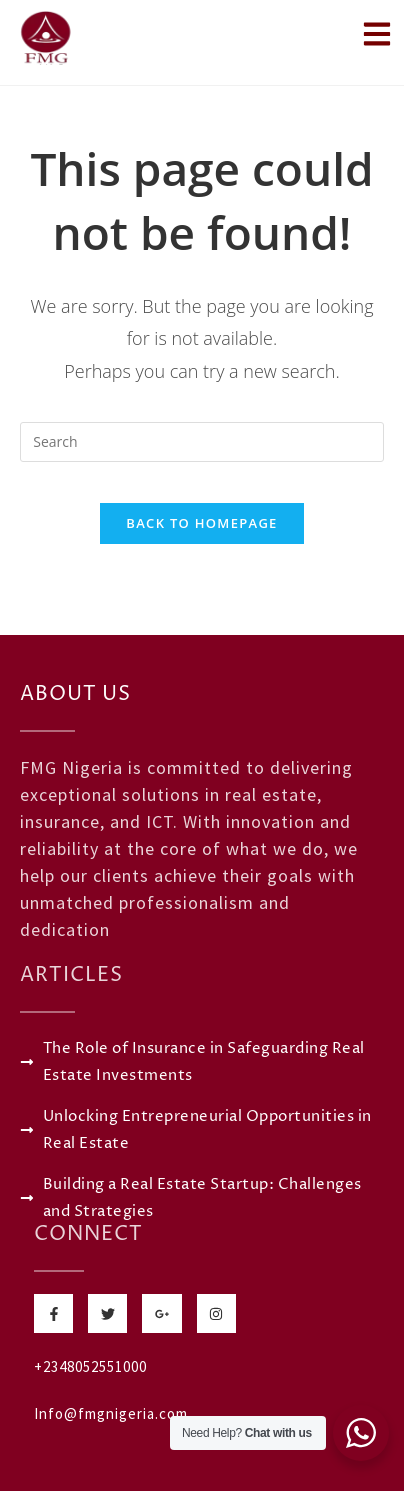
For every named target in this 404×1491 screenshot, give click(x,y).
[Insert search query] (202, 442)
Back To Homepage (201, 523)
